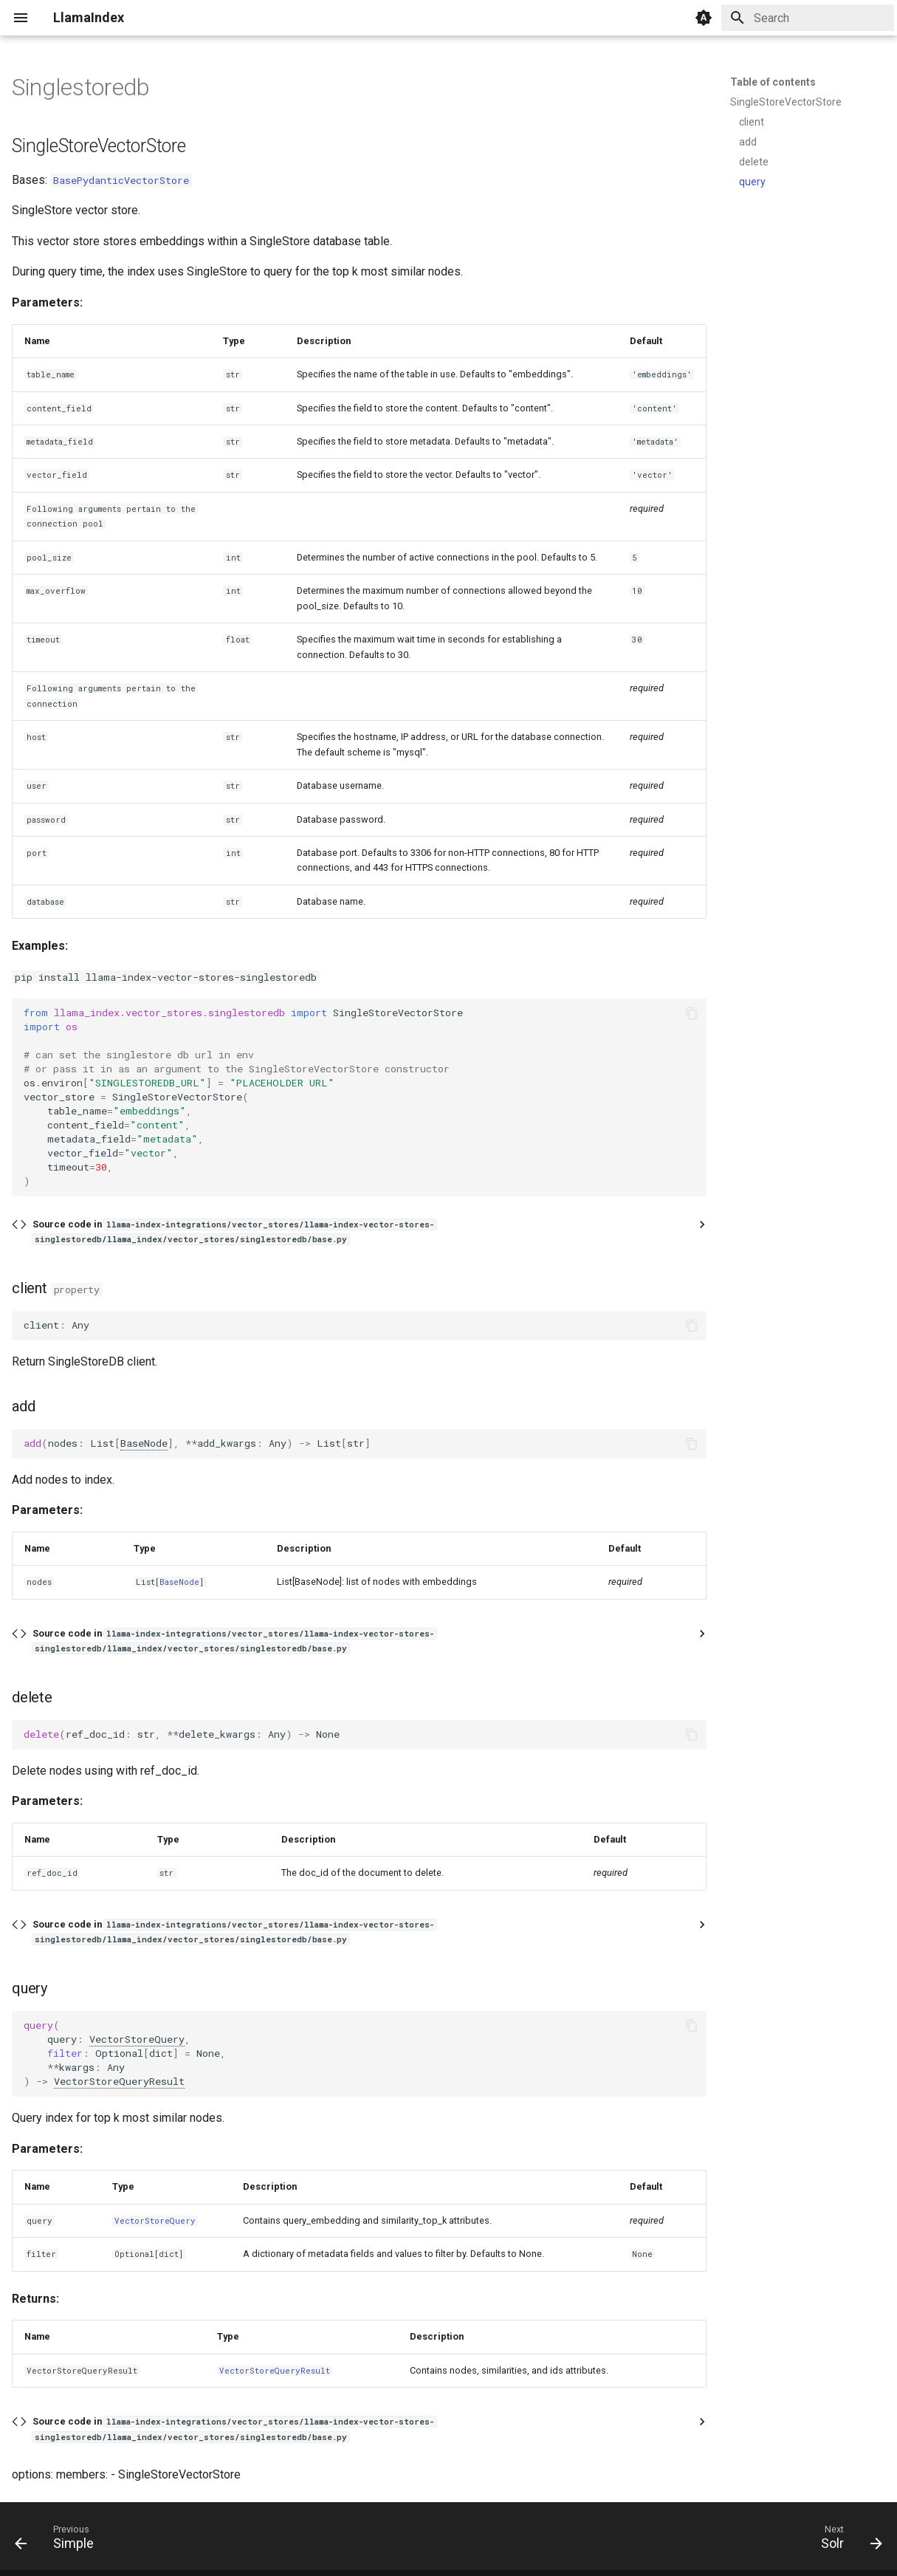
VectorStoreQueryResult (119, 2081)
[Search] (807, 17)
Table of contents (773, 82)
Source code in (234, 1231)
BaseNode (144, 1443)
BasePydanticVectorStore (121, 180)
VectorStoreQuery (137, 2039)
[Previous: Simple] (59, 2540)
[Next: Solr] (847, 2540)
